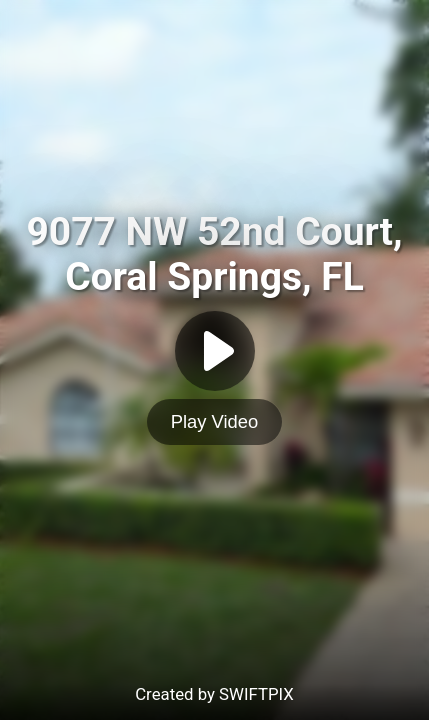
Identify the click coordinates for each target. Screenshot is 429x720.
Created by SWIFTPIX (214, 694)
